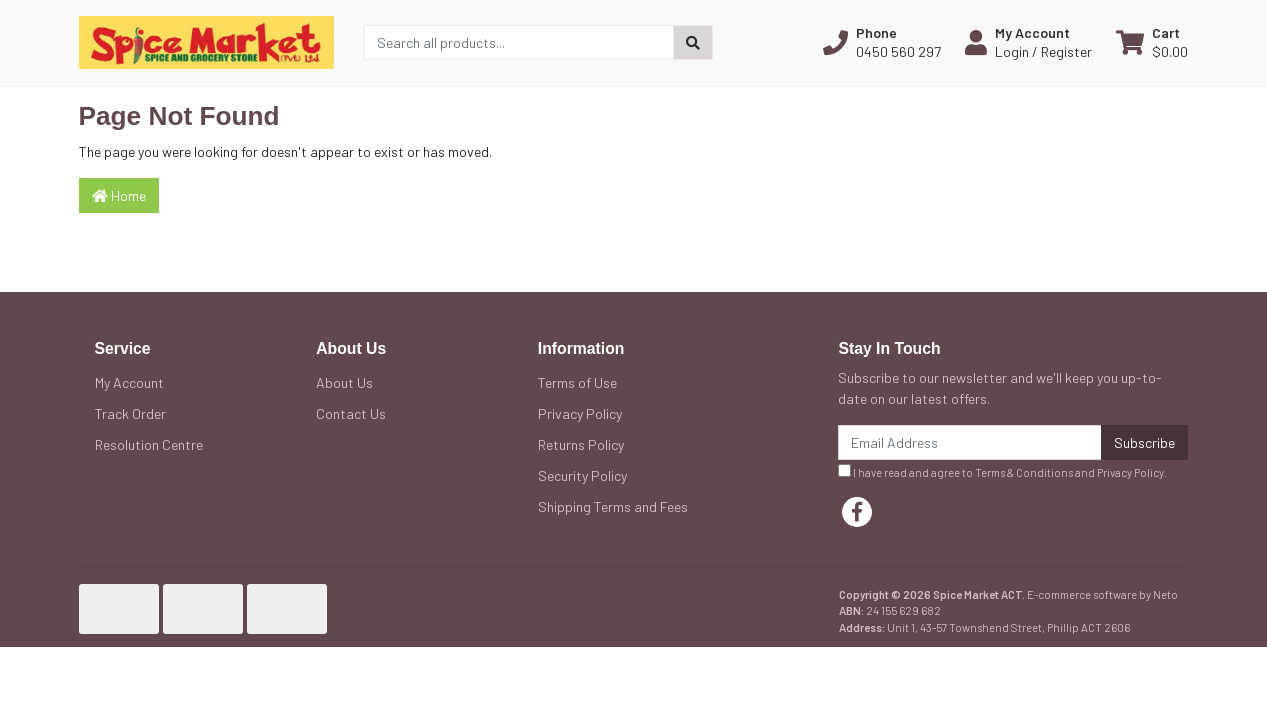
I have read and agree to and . (1002, 471)
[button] (882, 42)
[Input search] (519, 42)
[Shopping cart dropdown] (1152, 42)
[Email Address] (970, 442)
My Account (129, 382)
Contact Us (351, 413)
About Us (344, 382)
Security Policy (582, 475)
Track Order (130, 413)
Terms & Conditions (1024, 472)
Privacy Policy (580, 413)
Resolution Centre (149, 444)
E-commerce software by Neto (1102, 594)
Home (119, 195)
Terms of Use (577, 382)
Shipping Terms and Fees (613, 506)
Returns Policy (581, 444)
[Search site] (693, 42)
